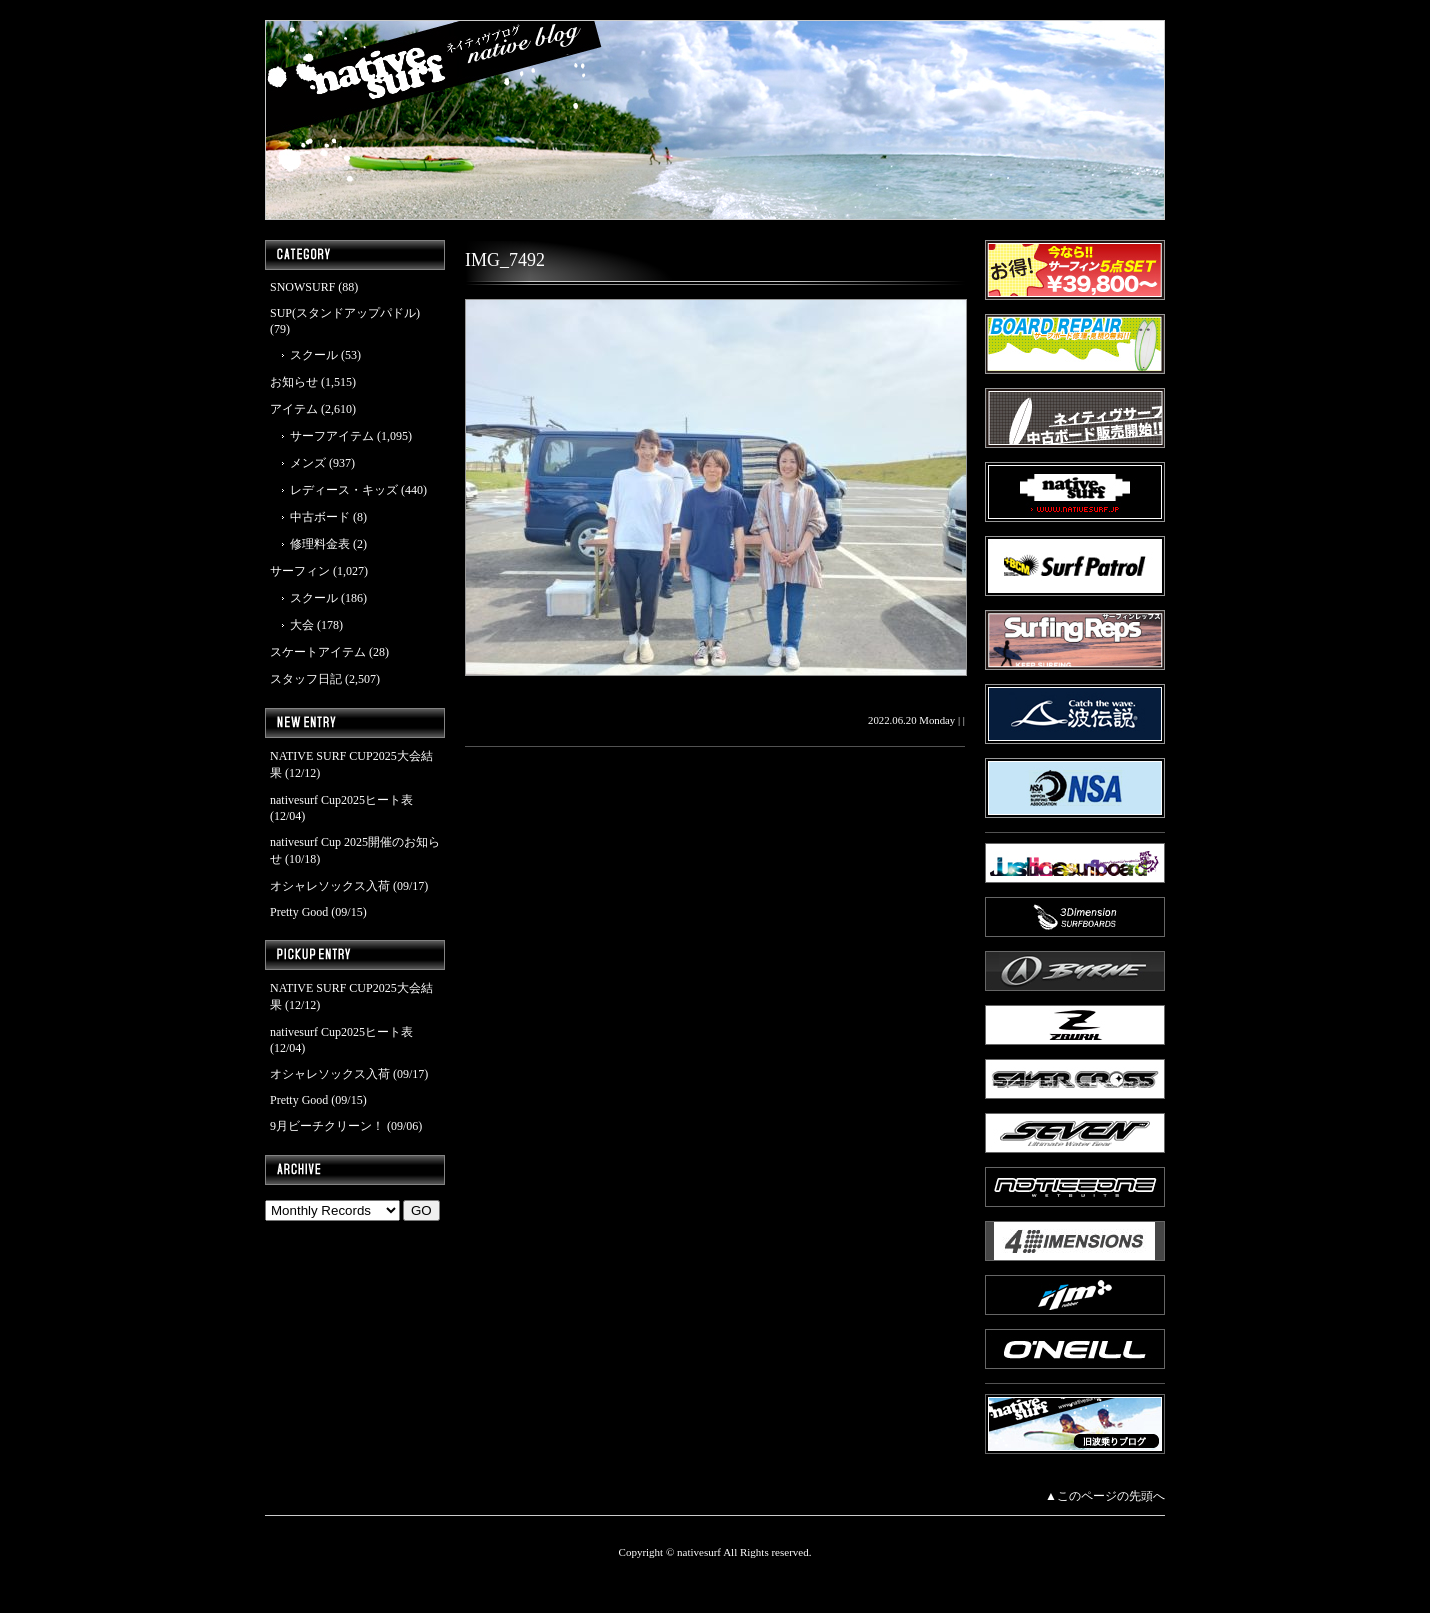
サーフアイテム (332, 436)
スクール (314, 355)
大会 (302, 625)
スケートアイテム (318, 652)
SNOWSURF (302, 287)
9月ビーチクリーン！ (327, 1126)
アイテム (294, 409)
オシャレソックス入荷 (330, 886)
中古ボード (320, 517)
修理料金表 (320, 544)
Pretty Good (299, 912)
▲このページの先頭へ (1105, 1496)
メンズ (308, 463)
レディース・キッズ (344, 490)
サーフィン (300, 571)
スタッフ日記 (306, 679)
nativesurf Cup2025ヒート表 (341, 800)
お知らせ (294, 382)
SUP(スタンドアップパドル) (345, 313)
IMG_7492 (505, 260)
